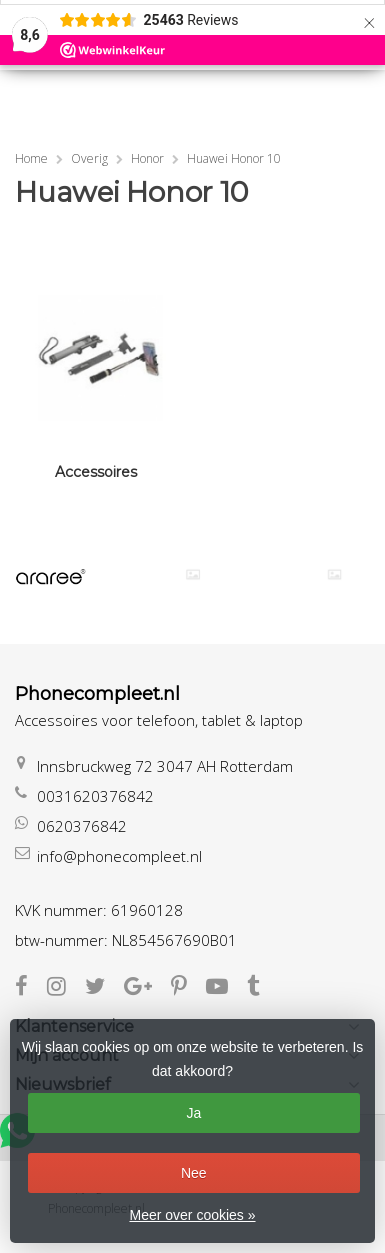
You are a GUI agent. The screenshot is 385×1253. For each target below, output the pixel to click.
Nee (194, 1173)
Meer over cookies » (192, 1215)
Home (31, 158)
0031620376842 (95, 796)
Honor (147, 158)
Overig (89, 158)
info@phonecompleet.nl (119, 856)
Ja (193, 1113)
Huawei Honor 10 (234, 158)
